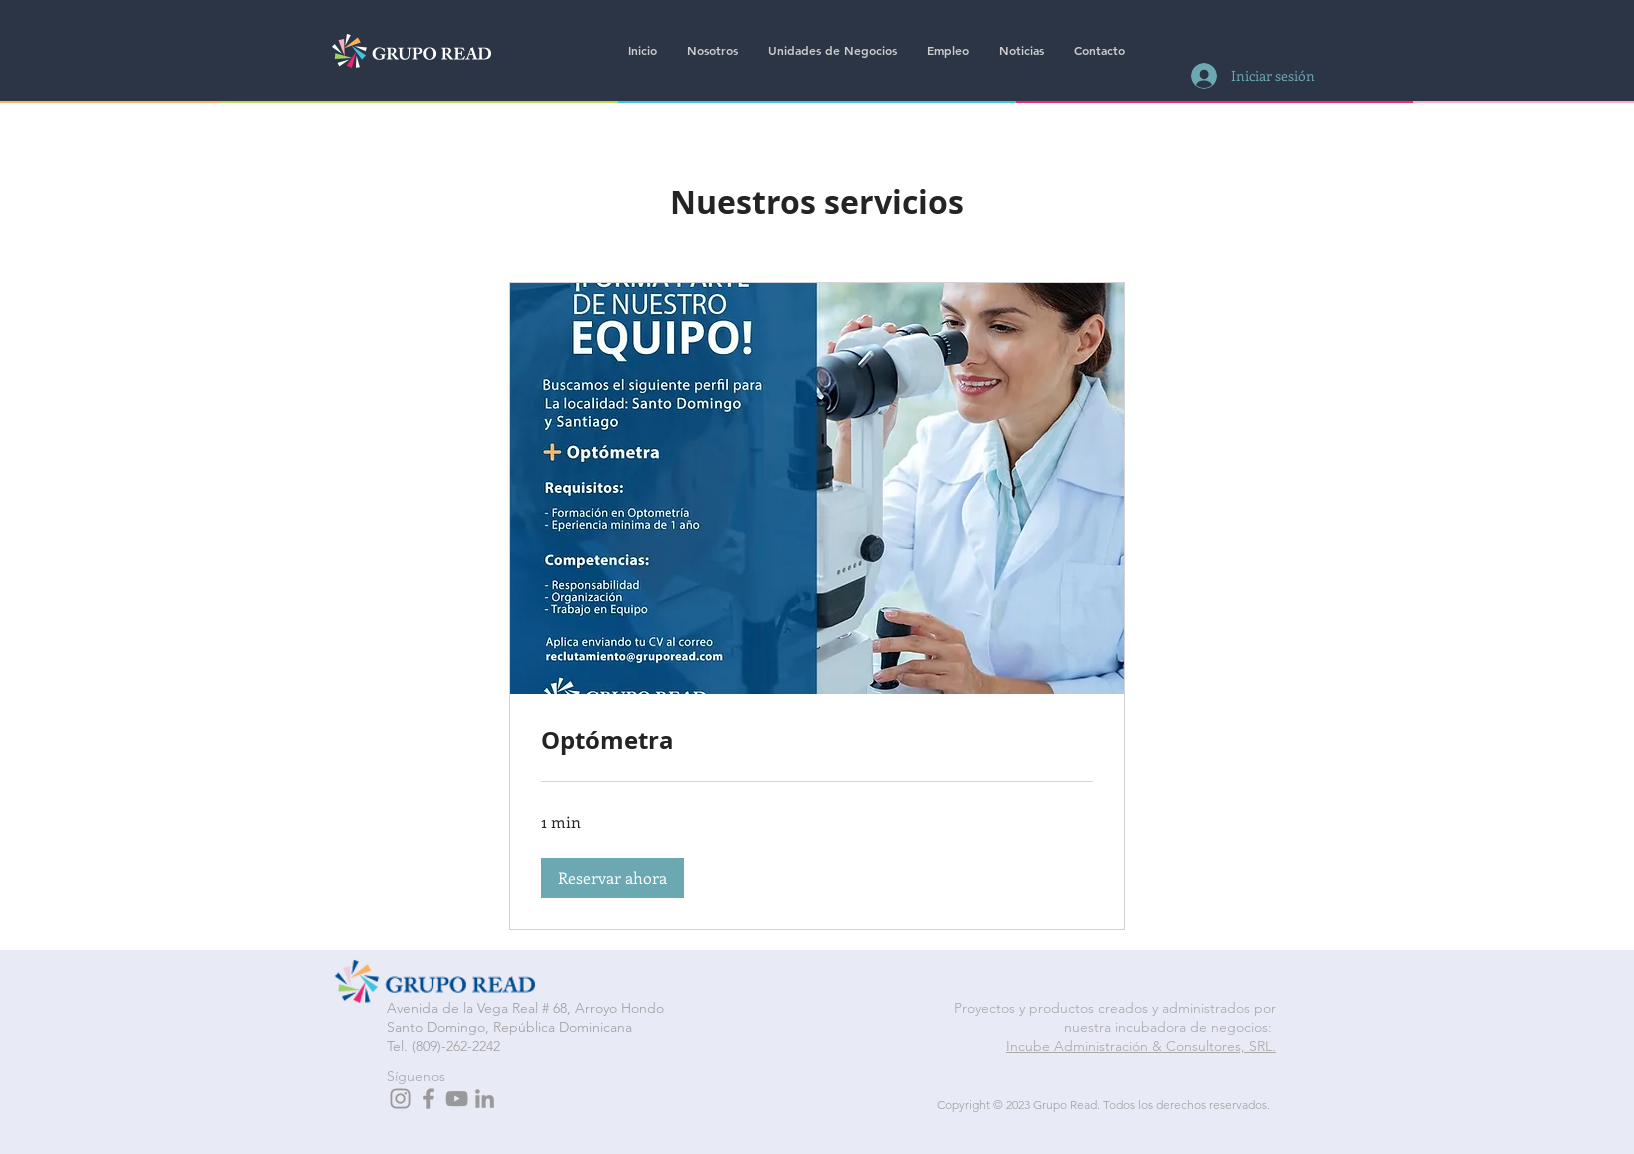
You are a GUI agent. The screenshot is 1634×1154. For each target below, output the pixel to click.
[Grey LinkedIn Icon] (484, 1098)
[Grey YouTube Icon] (456, 1098)
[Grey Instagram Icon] (400, 1098)
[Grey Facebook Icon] (428, 1098)
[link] (817, 741)
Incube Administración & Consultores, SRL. (1141, 1046)
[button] (612, 878)
